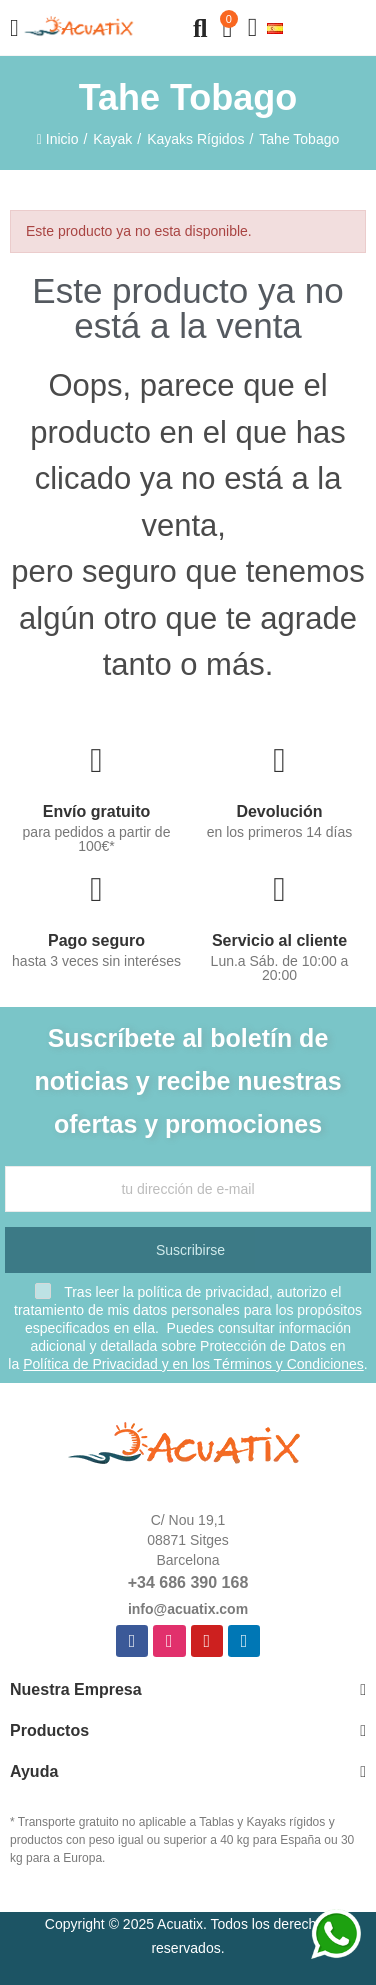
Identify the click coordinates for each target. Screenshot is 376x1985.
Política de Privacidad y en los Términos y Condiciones (193, 1364)
